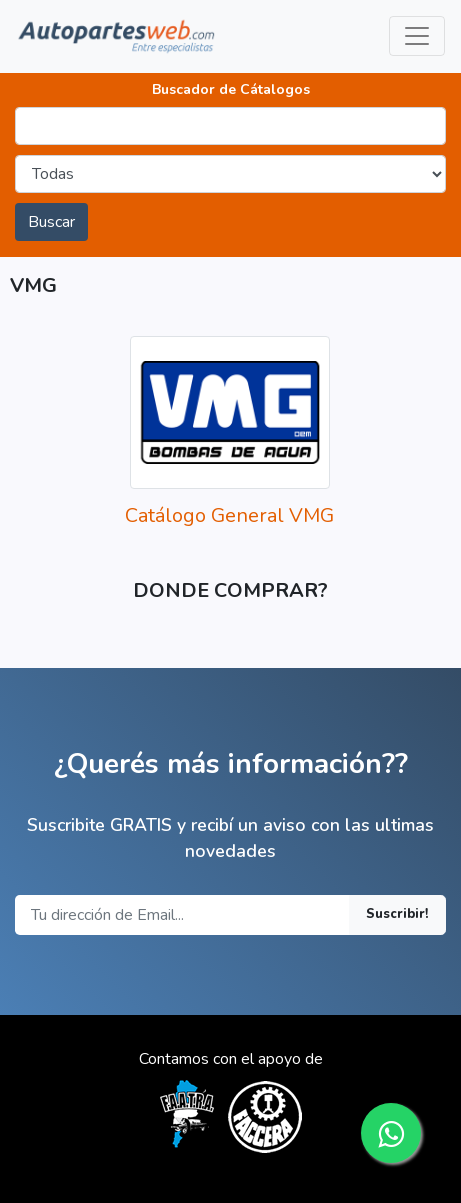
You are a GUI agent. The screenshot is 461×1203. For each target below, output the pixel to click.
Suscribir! (397, 914)
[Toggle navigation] (417, 36)
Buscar (51, 222)
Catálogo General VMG (229, 515)
